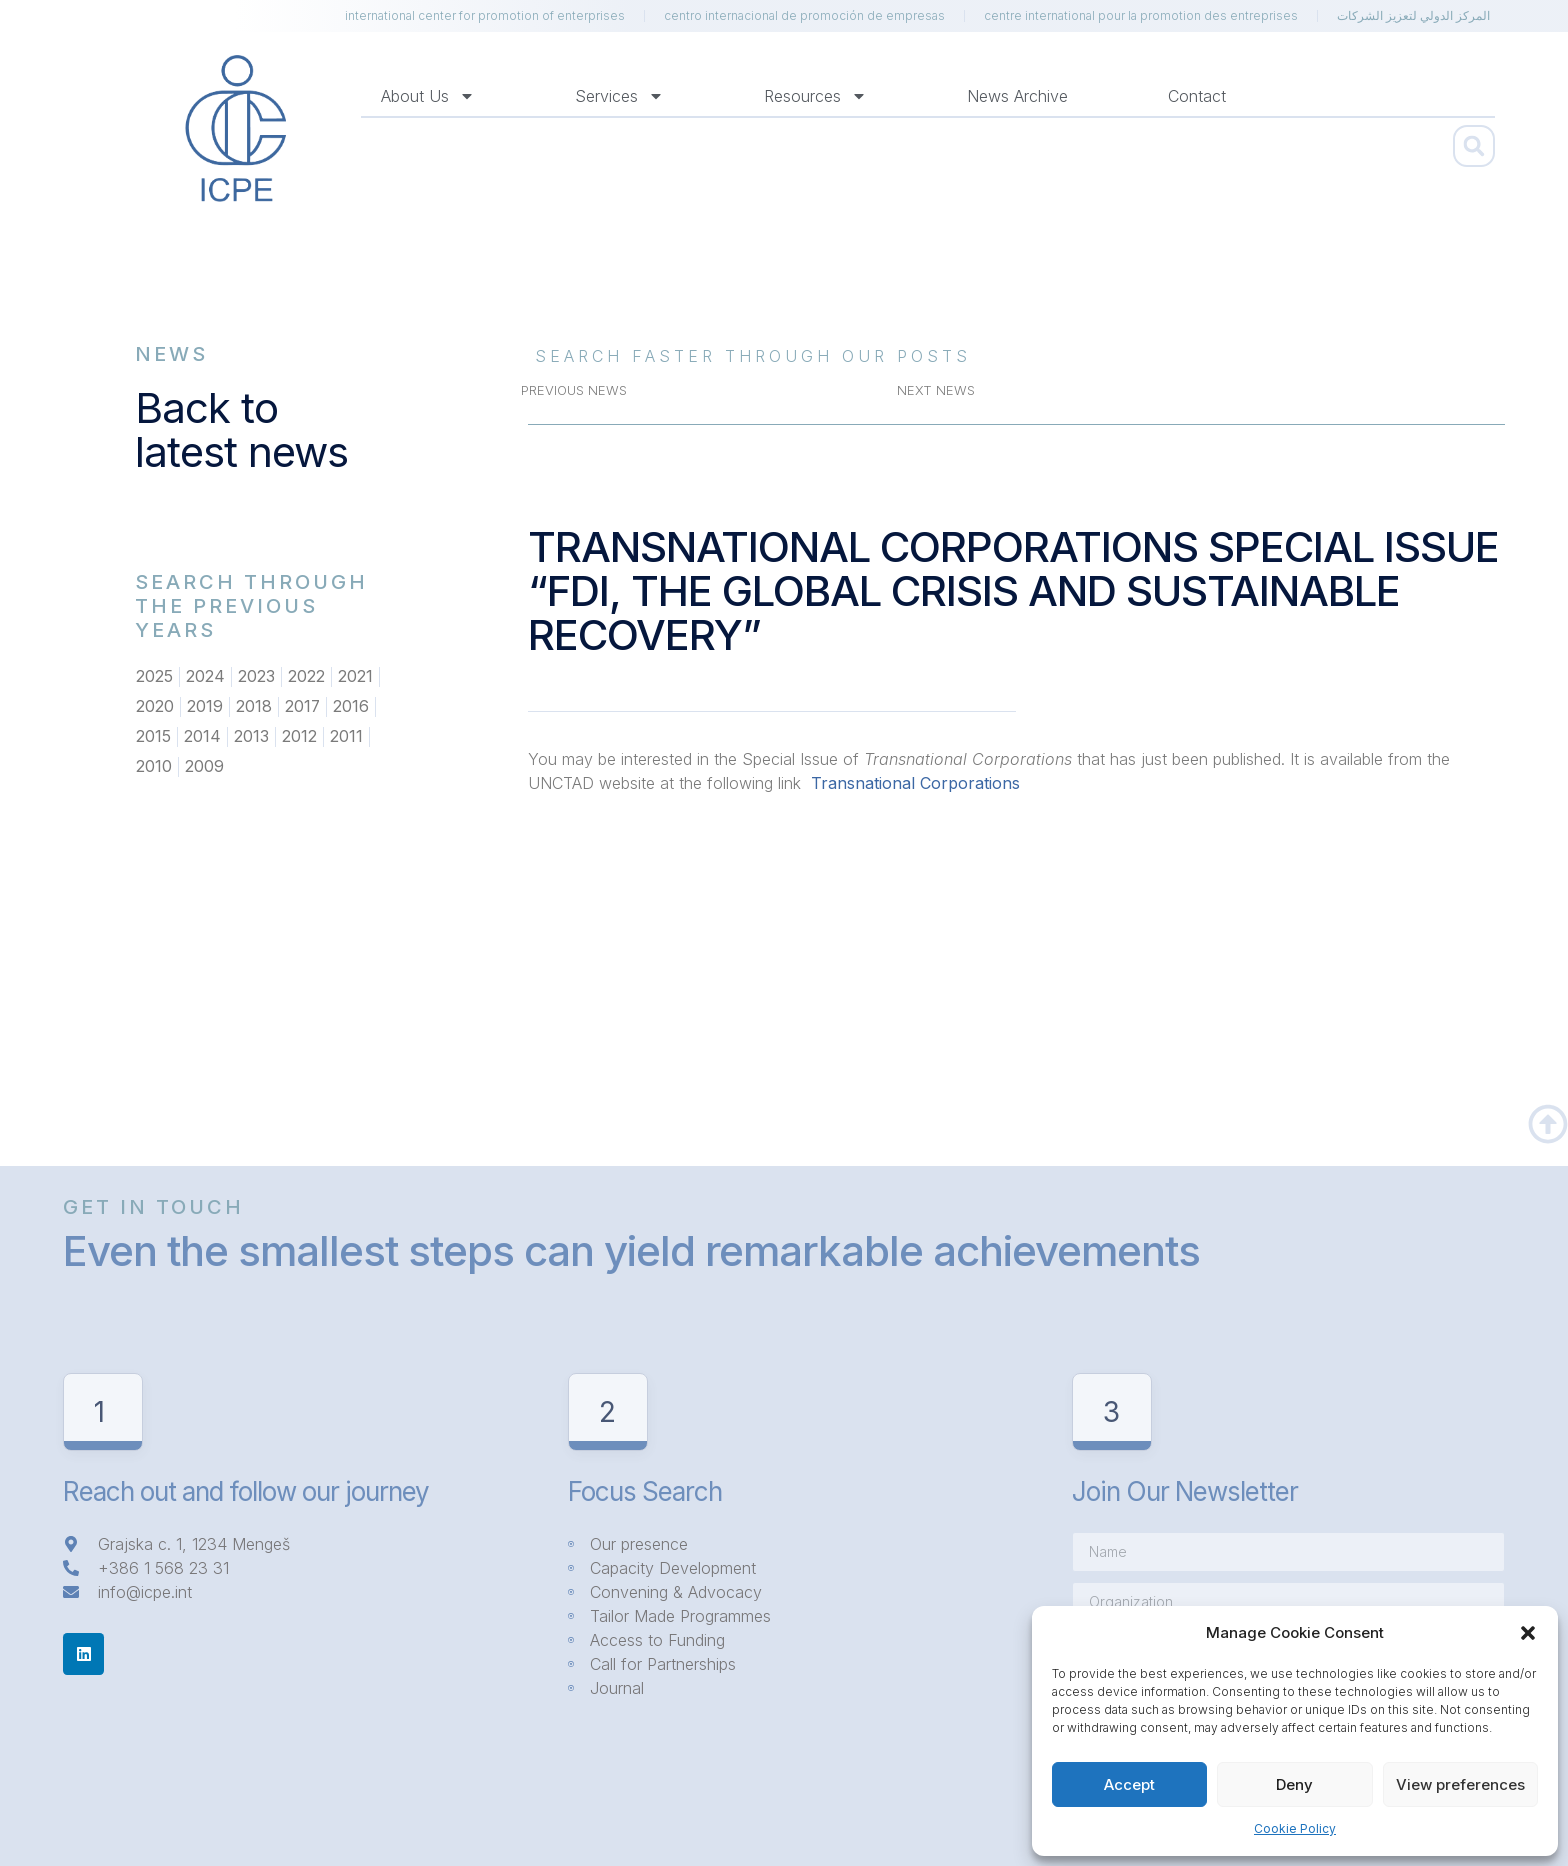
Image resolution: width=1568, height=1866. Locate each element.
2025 (154, 677)
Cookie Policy (1295, 1828)
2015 (153, 737)
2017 (303, 707)
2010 (154, 767)
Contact (1197, 96)
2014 (202, 737)
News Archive (1017, 96)
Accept (1129, 1784)
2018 (254, 707)
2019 (205, 707)
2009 (204, 767)
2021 (355, 677)
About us (428, 96)
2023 (256, 677)
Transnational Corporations (913, 783)
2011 (346, 737)
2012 (299, 737)
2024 (205, 677)
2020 (155, 707)
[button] (1528, 1633)
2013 (251, 737)
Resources (815, 96)
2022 (306, 677)
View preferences (1460, 1784)
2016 (352, 707)
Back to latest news (241, 429)
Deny (1294, 1784)
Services (619, 96)
